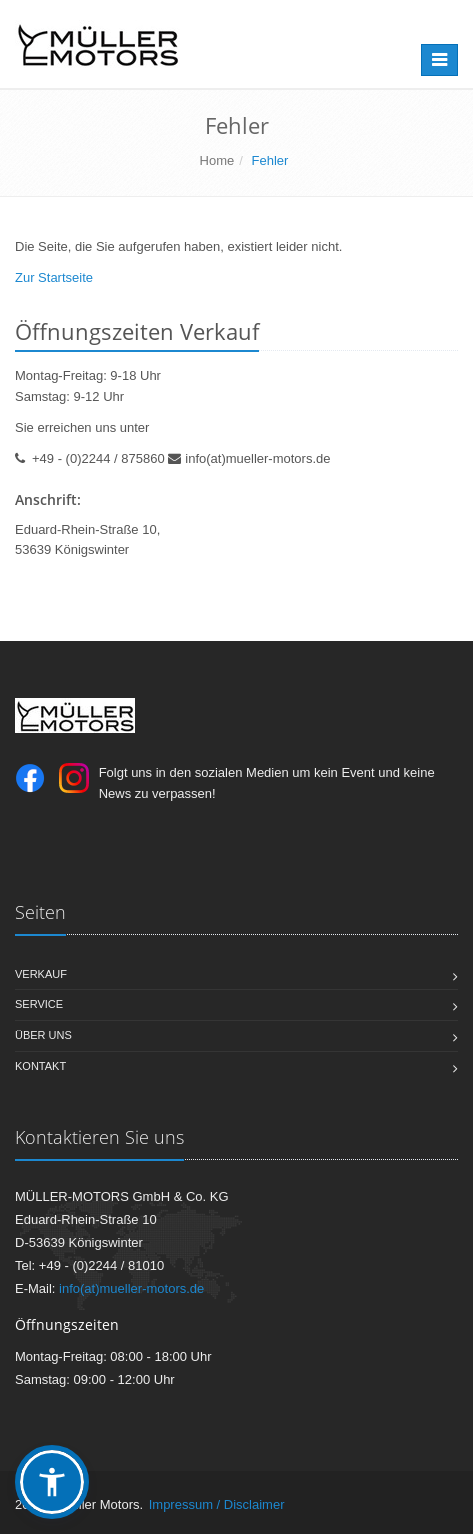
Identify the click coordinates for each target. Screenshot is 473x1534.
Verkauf (41, 974)
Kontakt (40, 1066)
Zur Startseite (54, 277)
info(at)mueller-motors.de (257, 458)
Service (39, 1004)
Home (217, 160)
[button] (52, 1482)
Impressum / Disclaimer (217, 1504)
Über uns (43, 1035)
